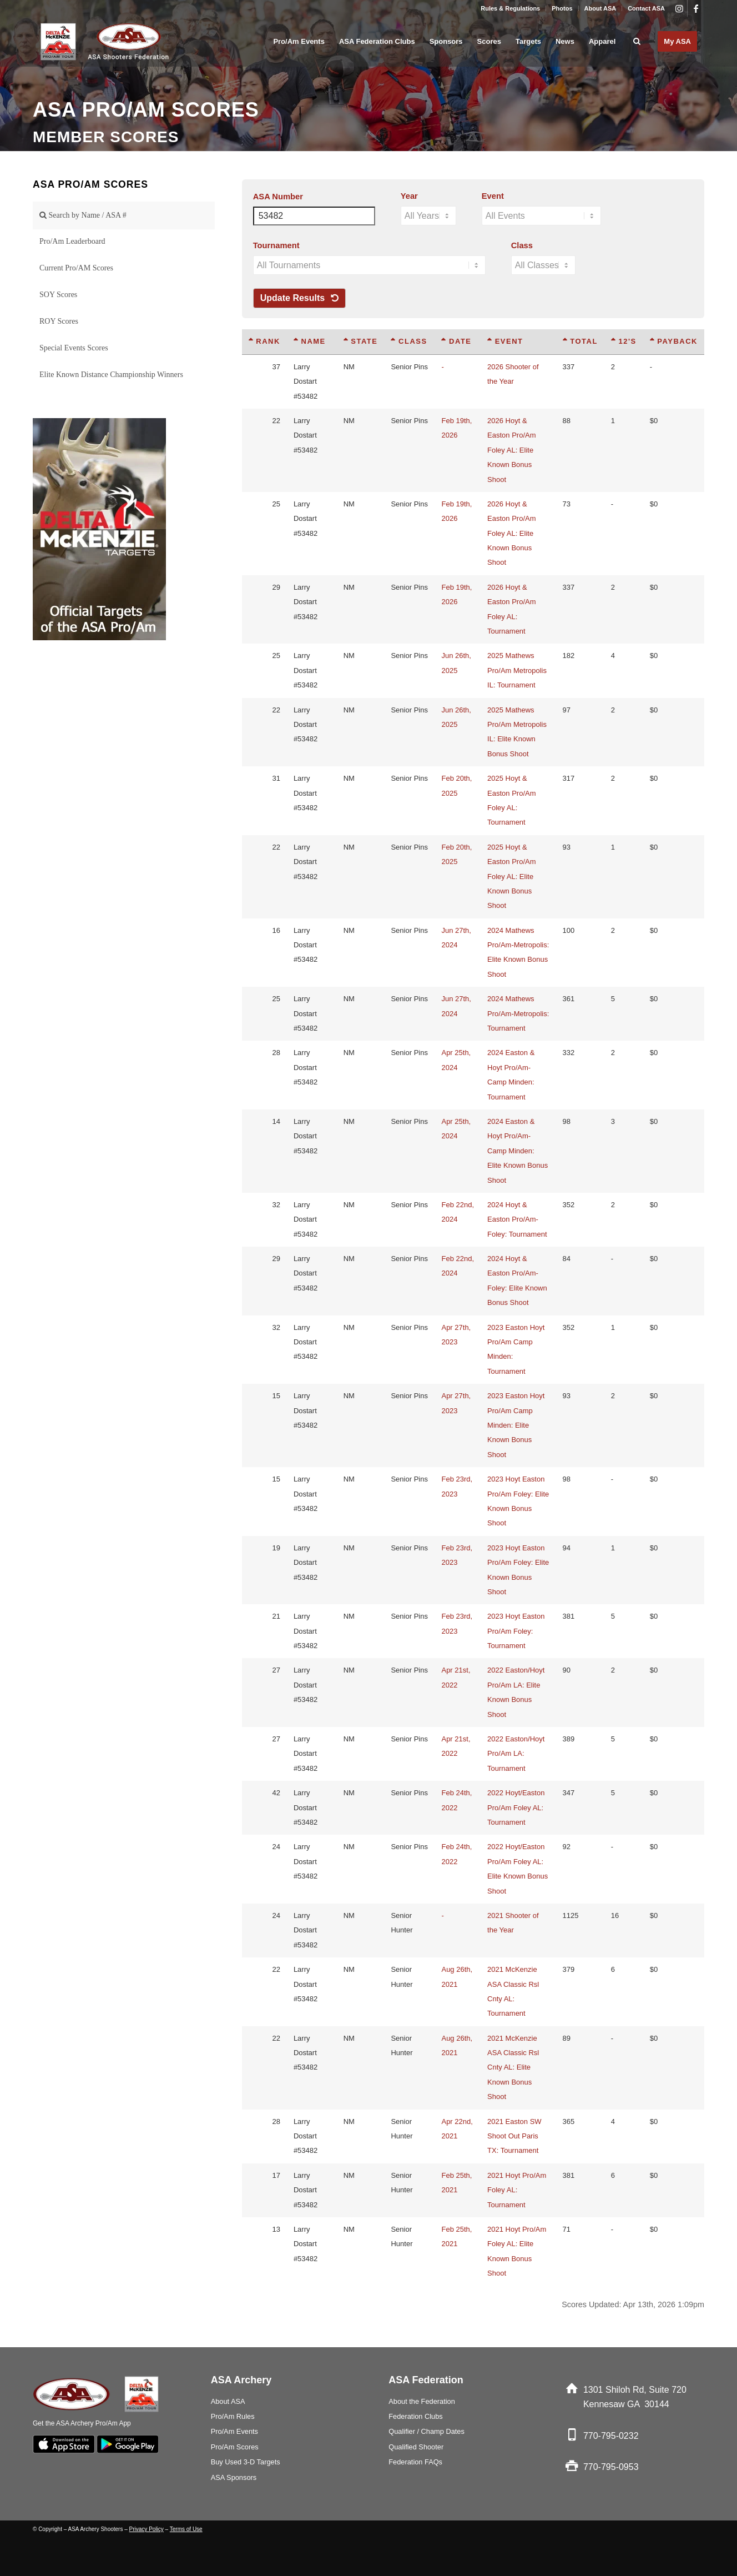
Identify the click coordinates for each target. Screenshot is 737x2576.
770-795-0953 (611, 2467)
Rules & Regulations (510, 8)
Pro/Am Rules (233, 2416)
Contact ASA (646, 8)
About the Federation (421, 2401)
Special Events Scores (73, 348)
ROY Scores (58, 321)
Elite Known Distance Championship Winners (111, 374)
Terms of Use (186, 2529)
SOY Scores (58, 294)
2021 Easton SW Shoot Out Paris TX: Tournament (514, 2136)
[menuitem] (510, 8)
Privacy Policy (146, 2529)
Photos (562, 8)
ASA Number (278, 196)
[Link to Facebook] (696, 8)
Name (310, 341)
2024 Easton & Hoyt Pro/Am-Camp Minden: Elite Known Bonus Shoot (517, 1150)
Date (456, 341)
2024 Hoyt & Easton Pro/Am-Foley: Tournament (517, 1219)
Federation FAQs (415, 2462)
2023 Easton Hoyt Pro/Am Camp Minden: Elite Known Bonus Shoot (515, 1425)
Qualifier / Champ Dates (426, 2431)
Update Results (299, 298)
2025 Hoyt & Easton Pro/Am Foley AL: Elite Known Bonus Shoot (511, 876)
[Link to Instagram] (679, 8)
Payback (674, 341)
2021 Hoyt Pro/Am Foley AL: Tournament (516, 2190)
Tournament (276, 245)
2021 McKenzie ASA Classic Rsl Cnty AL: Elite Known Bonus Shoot (513, 2067)
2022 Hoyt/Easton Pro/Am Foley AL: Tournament (515, 1807)
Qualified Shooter (415, 2447)
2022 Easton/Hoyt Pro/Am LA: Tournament (515, 1753)
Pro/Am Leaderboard (72, 241)
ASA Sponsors (234, 2477)
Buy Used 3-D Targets (245, 2462)
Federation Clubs (415, 2416)
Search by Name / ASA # (83, 215)
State (361, 341)
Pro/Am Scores (235, 2447)
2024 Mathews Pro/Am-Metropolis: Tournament (518, 1013)
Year (409, 196)
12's (624, 341)
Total (580, 341)
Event (493, 196)
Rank (264, 341)
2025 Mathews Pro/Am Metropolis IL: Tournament (517, 670)
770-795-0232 (611, 2436)
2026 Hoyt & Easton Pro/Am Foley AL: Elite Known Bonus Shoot (511, 450)
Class (522, 245)
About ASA (600, 8)
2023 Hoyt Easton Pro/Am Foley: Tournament (515, 1631)
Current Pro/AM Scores (76, 268)
